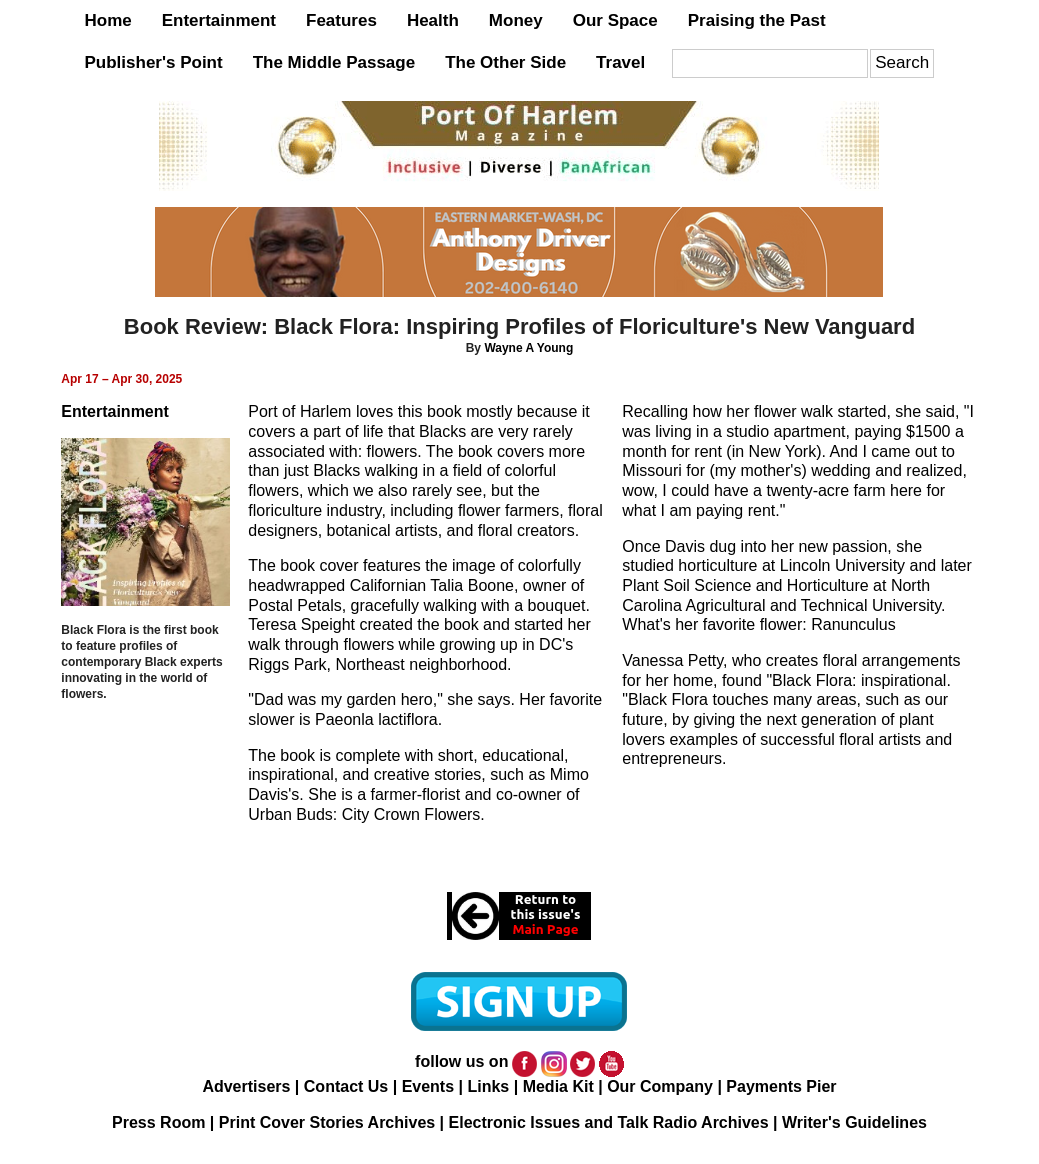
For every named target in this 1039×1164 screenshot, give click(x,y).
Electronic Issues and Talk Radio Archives (609, 1122)
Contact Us (346, 1086)
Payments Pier (781, 1086)
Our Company (660, 1086)
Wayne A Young (528, 348)
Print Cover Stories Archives (327, 1122)
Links (488, 1086)
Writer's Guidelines (854, 1122)
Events (428, 1086)
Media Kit (558, 1086)
